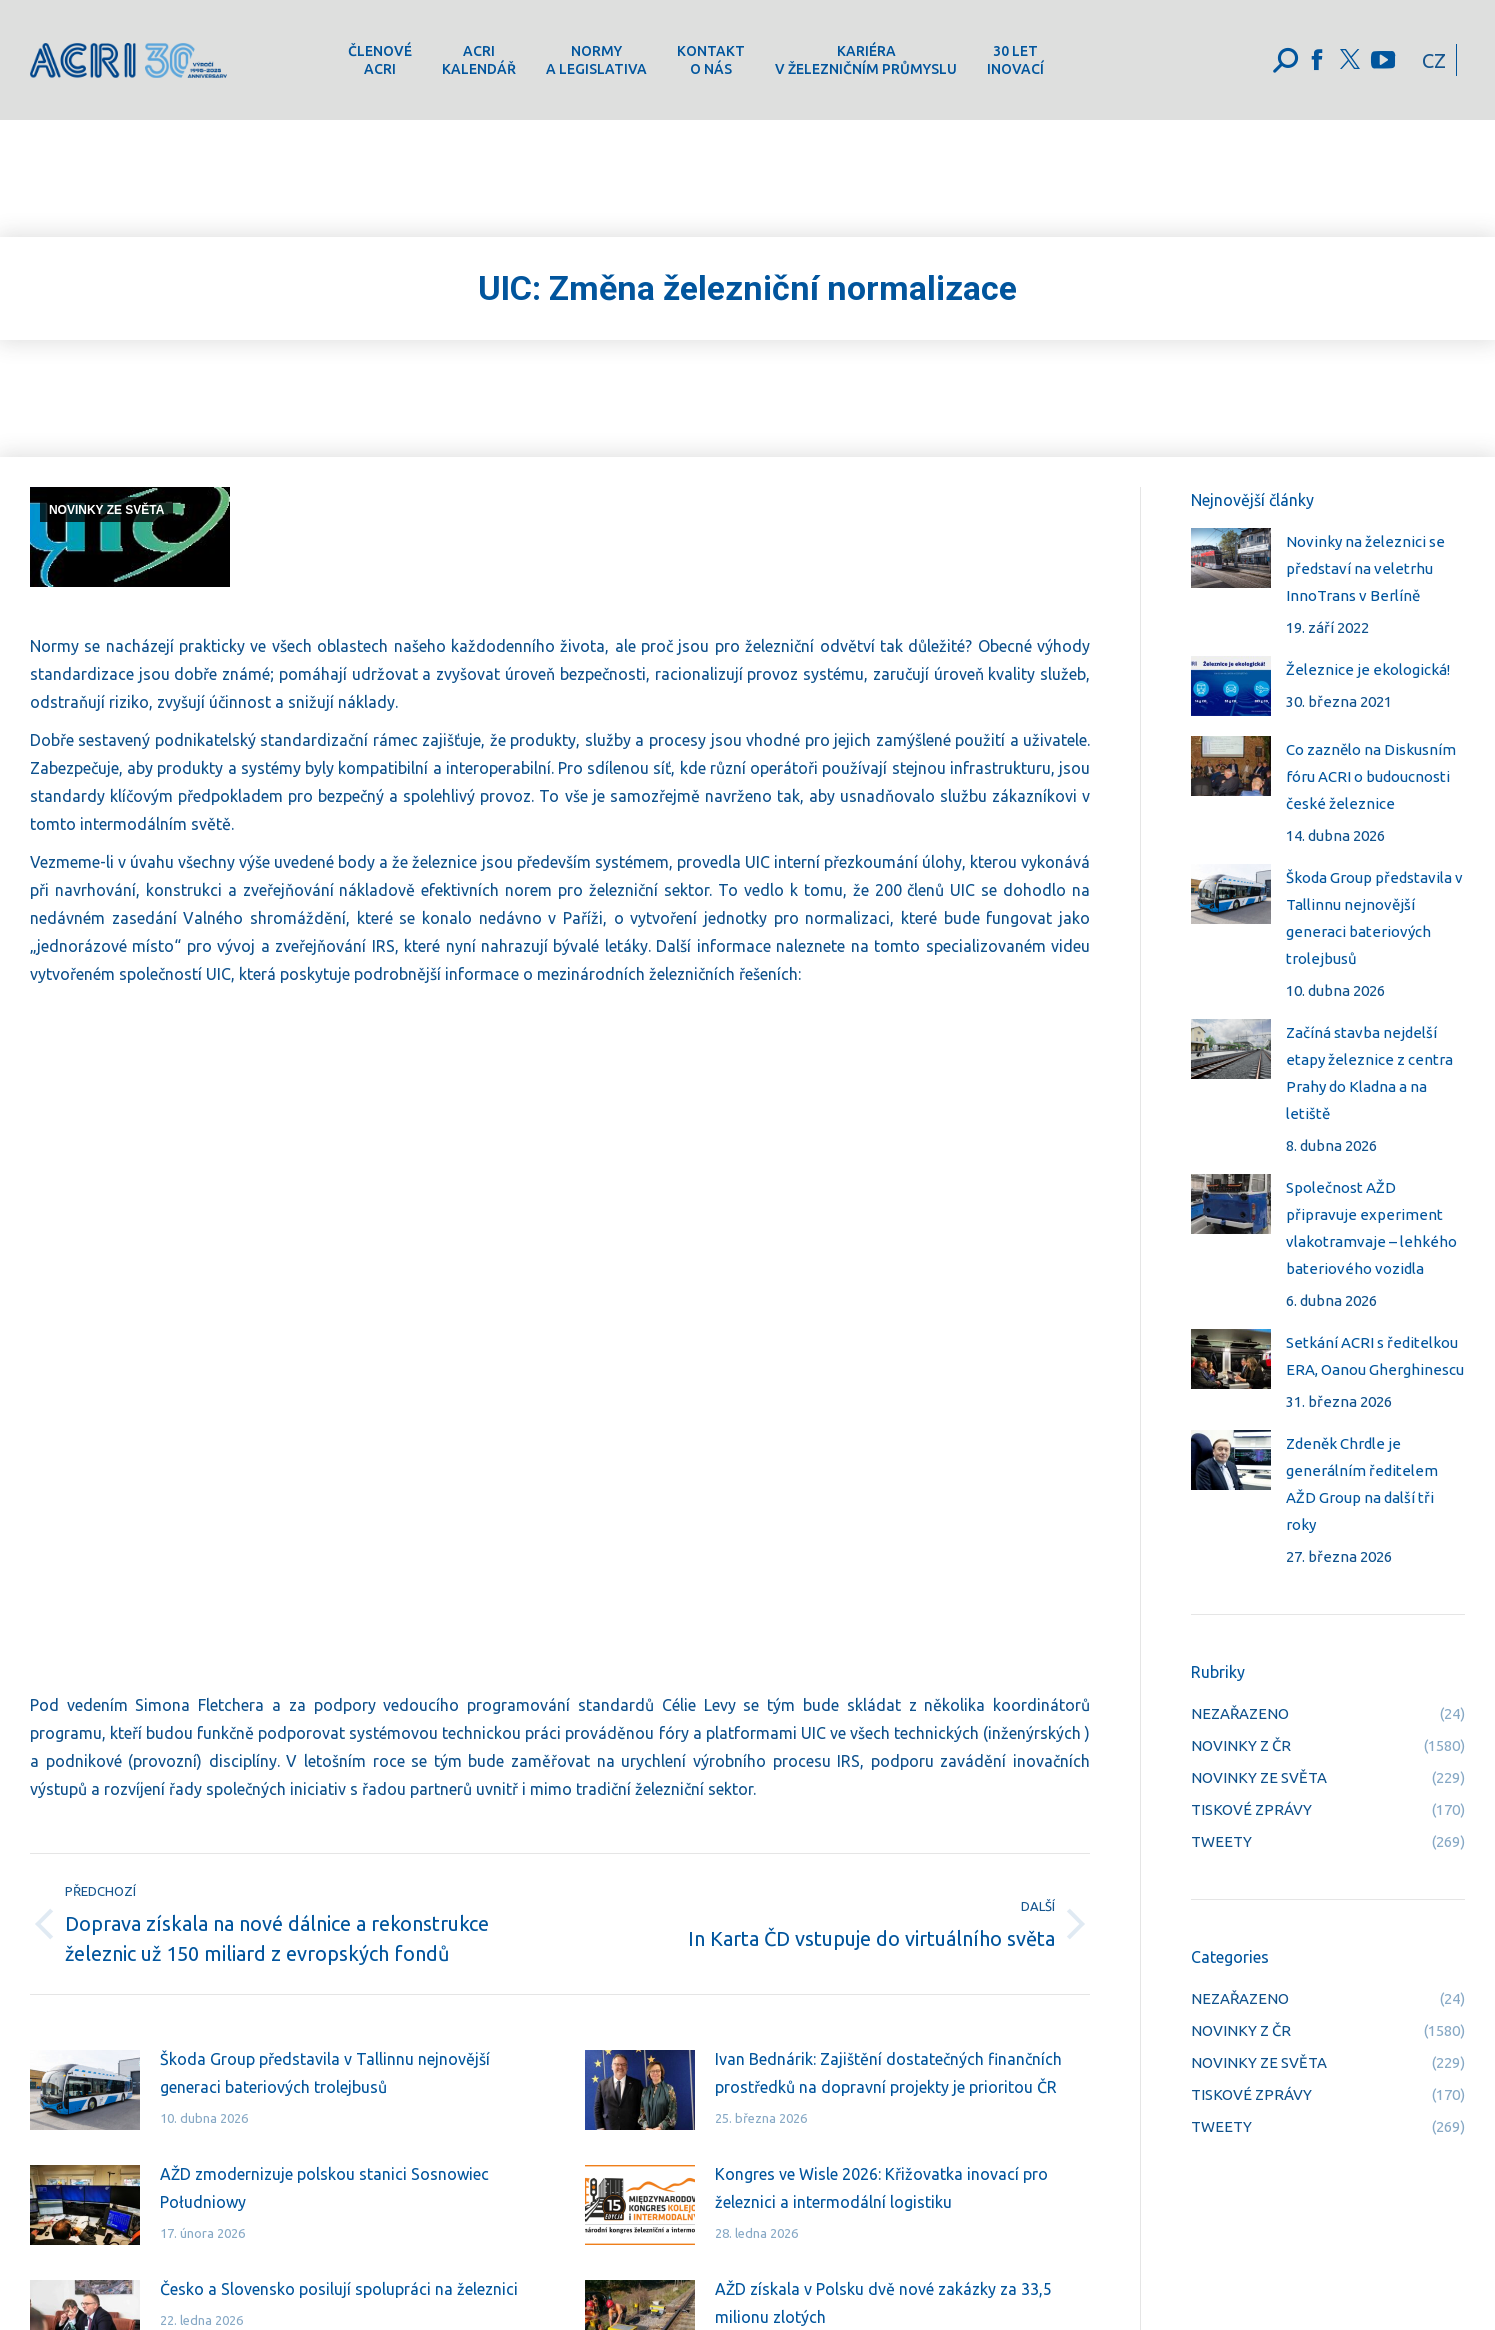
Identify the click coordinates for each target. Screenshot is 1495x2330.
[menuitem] (380, 60)
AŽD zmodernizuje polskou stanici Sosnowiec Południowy (324, 2188)
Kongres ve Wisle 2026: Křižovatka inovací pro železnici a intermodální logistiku (881, 2188)
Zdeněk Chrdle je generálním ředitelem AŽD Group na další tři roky (1362, 1484)
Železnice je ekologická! (1368, 669)
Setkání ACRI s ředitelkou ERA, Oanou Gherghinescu (1375, 1356)
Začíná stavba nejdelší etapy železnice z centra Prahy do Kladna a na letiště (1369, 1073)
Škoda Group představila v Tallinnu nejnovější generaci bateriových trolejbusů (325, 2073)
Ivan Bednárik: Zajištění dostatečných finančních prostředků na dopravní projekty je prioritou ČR (888, 2073)
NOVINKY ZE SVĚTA (107, 510)
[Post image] (85, 2090)
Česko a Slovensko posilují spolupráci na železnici (339, 2289)
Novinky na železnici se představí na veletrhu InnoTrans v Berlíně (1365, 568)
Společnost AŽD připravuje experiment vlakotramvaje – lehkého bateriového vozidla (1371, 1228)
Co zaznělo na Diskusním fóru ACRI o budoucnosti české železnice (1371, 776)
